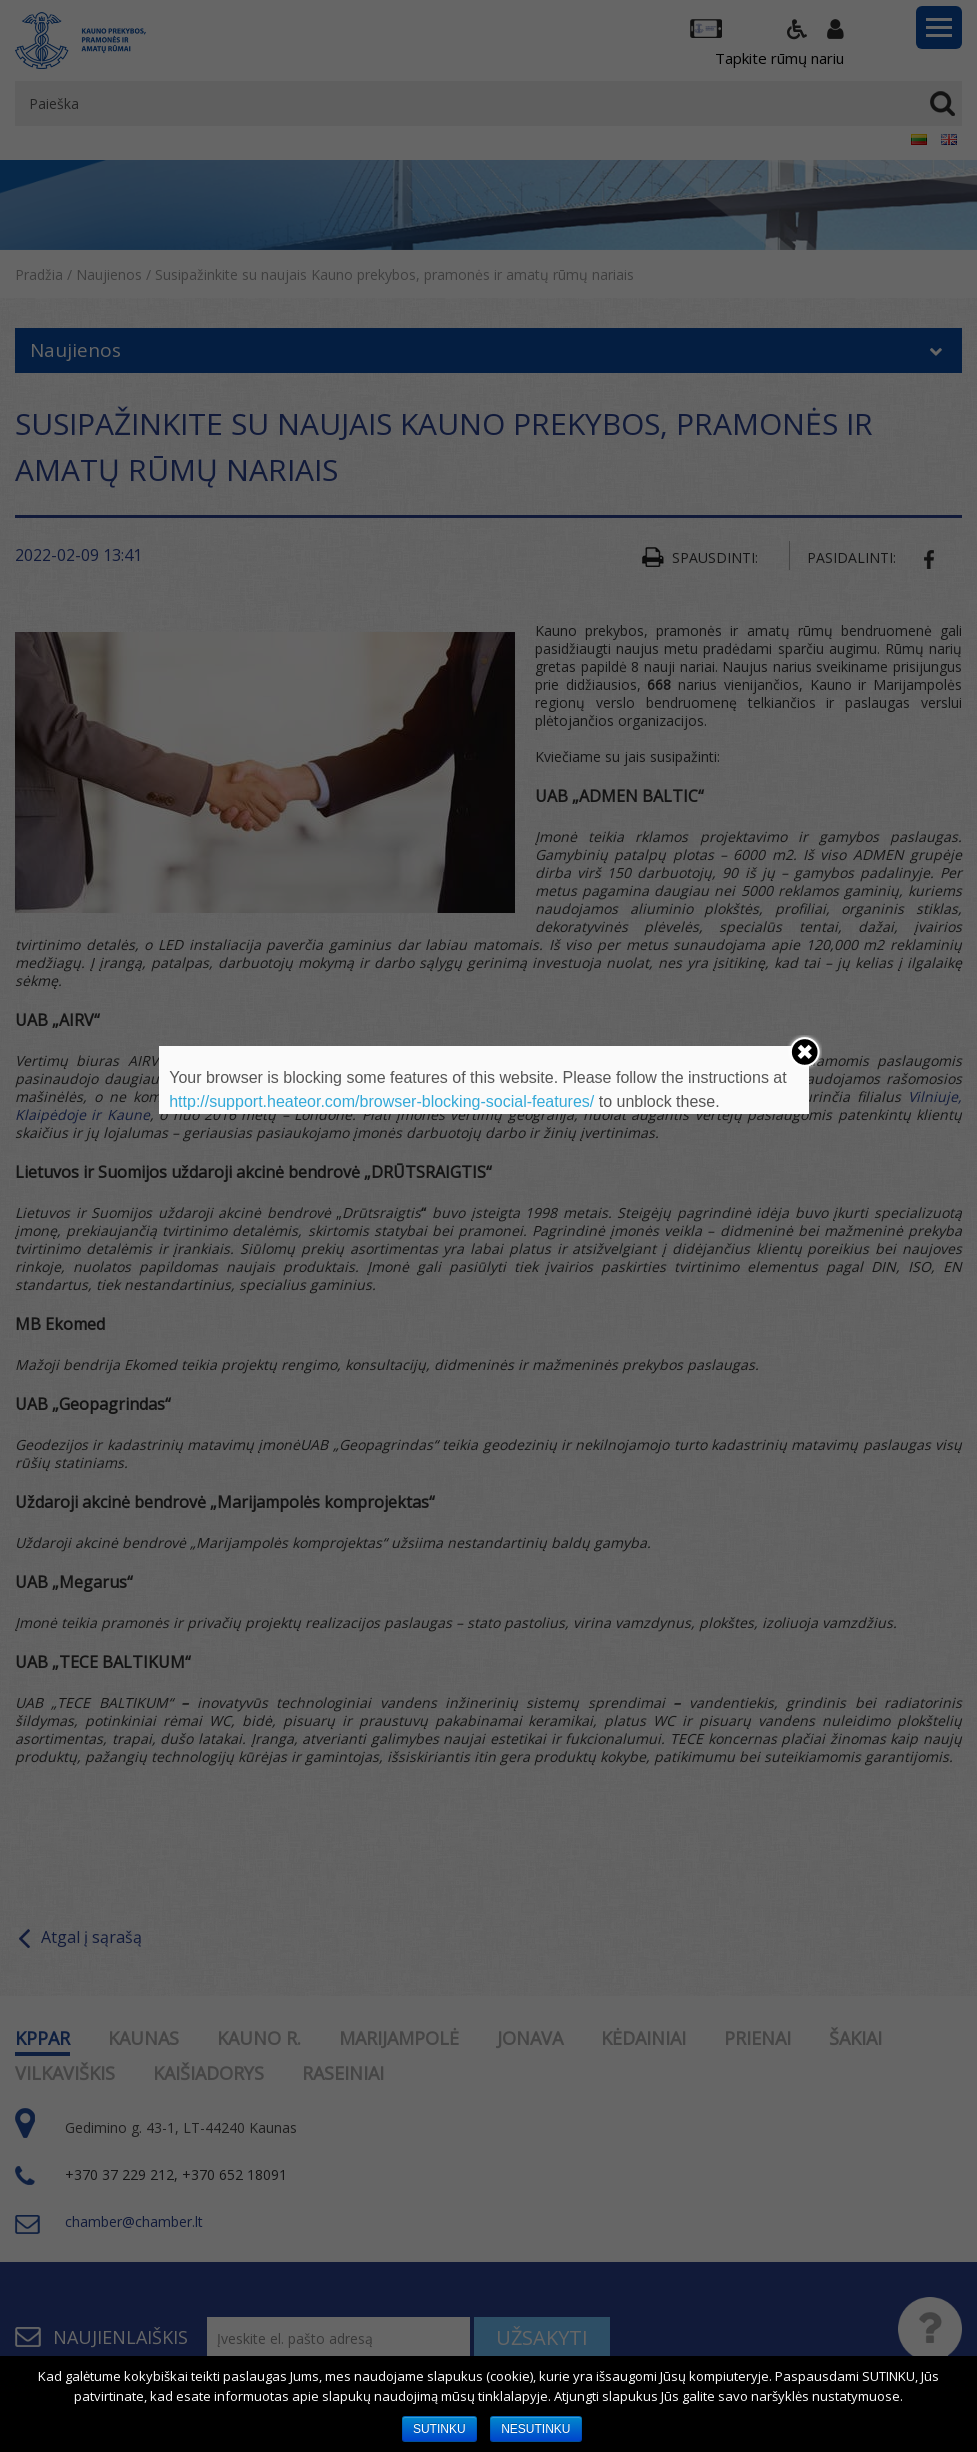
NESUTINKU (535, 2429)
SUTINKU (439, 2429)
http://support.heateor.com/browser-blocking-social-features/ (381, 1101)
